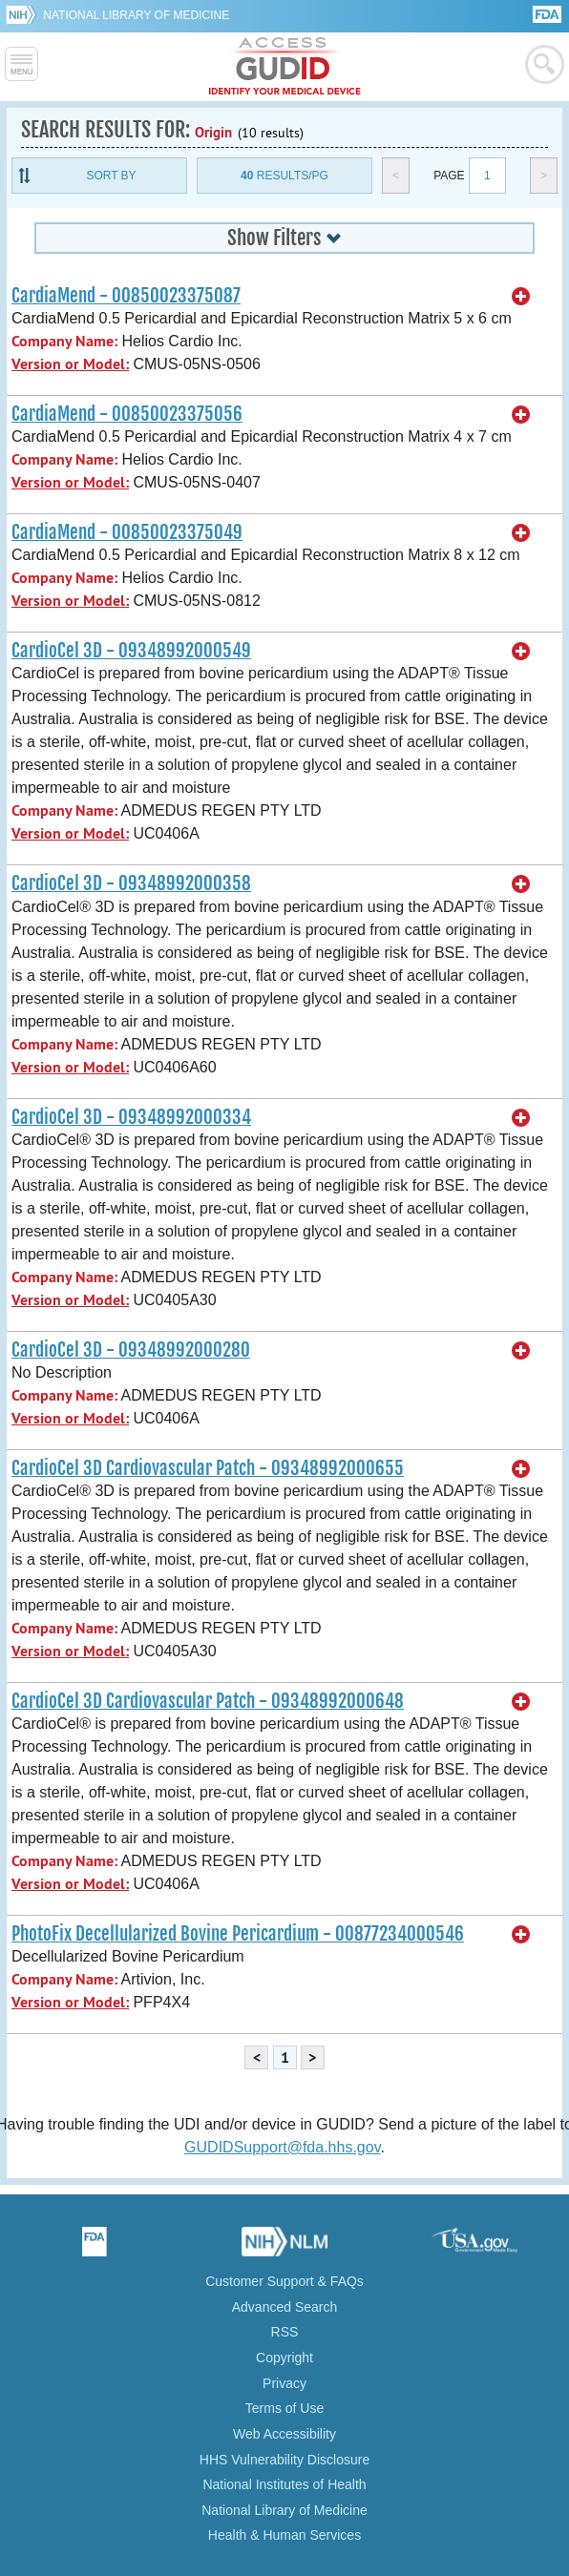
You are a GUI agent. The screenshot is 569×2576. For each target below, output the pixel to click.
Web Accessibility (284, 2433)
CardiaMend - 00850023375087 (126, 295)
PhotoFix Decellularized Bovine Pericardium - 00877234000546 (237, 1933)
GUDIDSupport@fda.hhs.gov (282, 2147)
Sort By (111, 175)
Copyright (284, 2357)
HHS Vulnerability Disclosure (284, 2459)
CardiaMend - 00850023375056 (126, 414)
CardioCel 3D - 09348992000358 (131, 883)
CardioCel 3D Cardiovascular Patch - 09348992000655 (207, 1468)
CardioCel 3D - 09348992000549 (131, 650)
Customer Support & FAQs (284, 2281)
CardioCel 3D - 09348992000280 (130, 1350)
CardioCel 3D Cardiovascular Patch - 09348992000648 (207, 1701)
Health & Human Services (284, 2535)
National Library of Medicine (136, 15)
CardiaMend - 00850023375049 (126, 532)
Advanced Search (285, 2307)
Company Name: (64, 341)
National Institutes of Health (284, 2484)
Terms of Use (284, 2408)
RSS (285, 2331)
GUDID (285, 66)
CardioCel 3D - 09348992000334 (131, 1117)
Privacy (284, 2383)
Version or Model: (70, 364)
